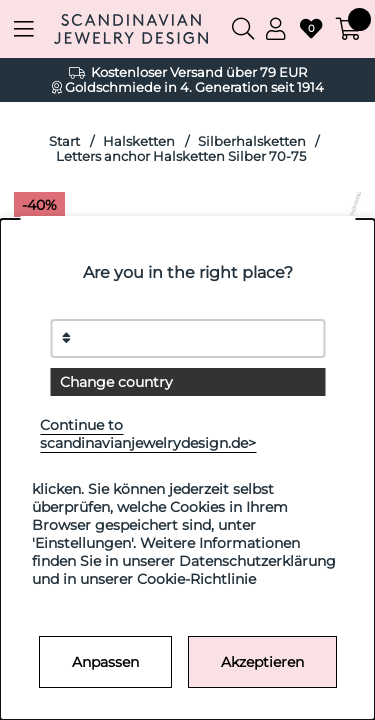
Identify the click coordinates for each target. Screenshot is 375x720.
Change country (116, 382)
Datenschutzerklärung (257, 561)
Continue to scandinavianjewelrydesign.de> (148, 434)
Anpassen (105, 662)
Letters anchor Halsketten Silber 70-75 (181, 156)
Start (64, 141)
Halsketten (139, 141)
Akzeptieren (262, 662)
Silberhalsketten (252, 141)
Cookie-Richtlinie (196, 579)
